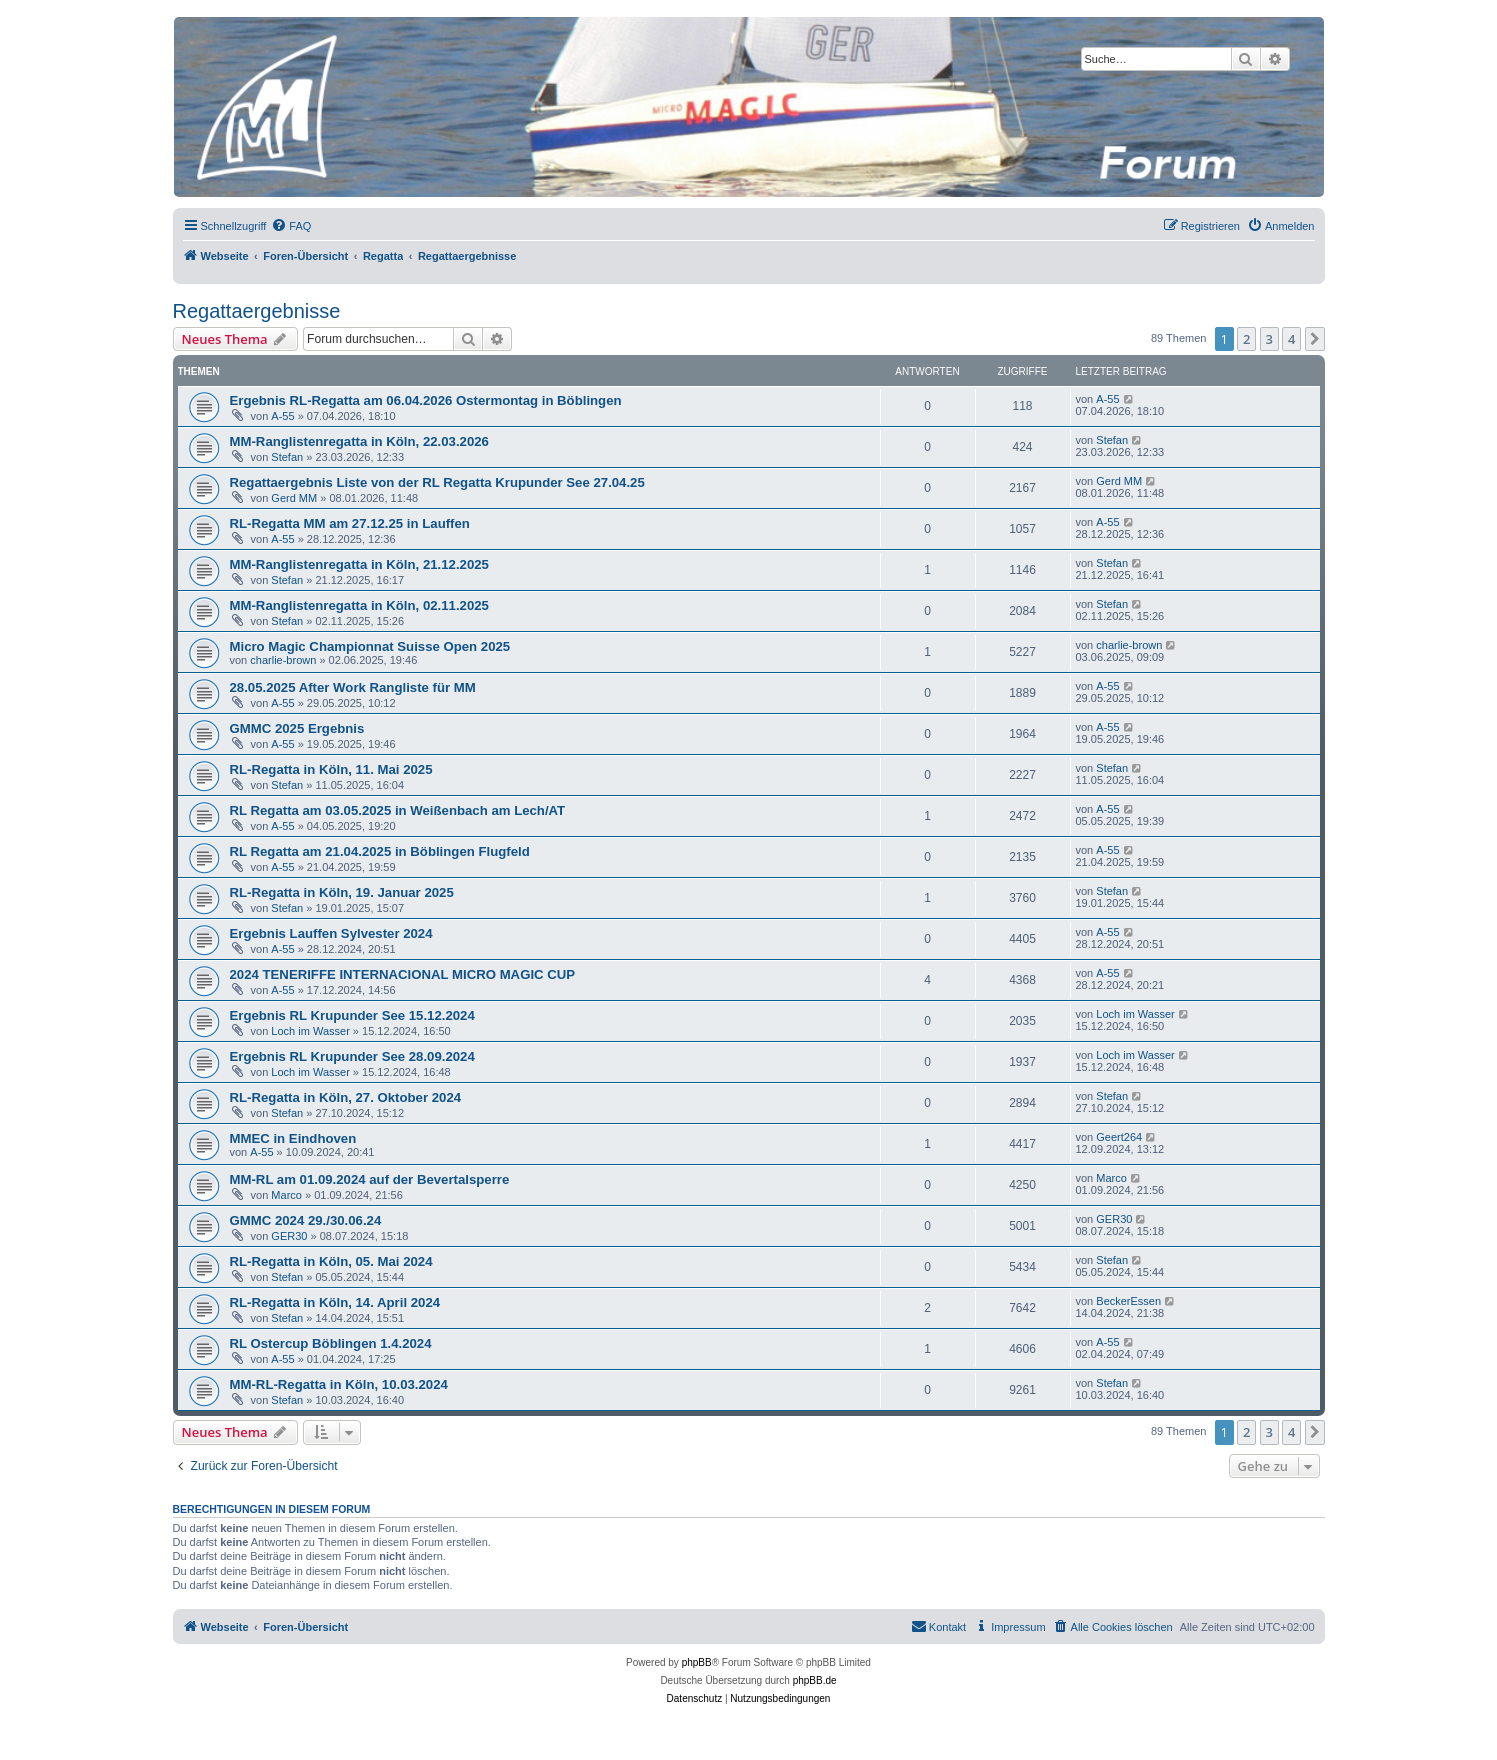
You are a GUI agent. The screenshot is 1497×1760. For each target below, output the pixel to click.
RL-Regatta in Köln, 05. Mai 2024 (331, 1261)
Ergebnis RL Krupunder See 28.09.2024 (352, 1056)
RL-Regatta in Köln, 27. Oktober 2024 (346, 1097)
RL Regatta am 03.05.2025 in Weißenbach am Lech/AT (398, 810)
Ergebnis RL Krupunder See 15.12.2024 (352, 1015)
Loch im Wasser (310, 1031)
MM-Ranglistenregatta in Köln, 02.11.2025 (359, 605)
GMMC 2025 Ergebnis (297, 728)
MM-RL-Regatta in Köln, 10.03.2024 (339, 1384)
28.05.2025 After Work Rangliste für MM (353, 687)
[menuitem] (291, 226)
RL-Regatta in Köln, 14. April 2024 (335, 1302)
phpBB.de (815, 1680)
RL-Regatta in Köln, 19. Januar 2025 (342, 892)
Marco (286, 1195)
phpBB (697, 1662)
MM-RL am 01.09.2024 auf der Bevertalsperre (370, 1179)
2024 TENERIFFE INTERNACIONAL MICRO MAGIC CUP (403, 974)
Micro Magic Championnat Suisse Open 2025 (370, 646)
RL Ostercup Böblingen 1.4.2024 (331, 1343)
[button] (1315, 339)
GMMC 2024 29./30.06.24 (306, 1220)
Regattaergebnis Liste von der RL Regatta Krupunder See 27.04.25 (437, 482)
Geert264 (1119, 1137)
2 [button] (1246, 339)
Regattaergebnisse (257, 311)
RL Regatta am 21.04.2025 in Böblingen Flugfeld (380, 851)
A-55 (282, 416)
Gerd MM (294, 498)
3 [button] (1269, 339)
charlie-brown (283, 660)
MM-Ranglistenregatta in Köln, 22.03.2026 (359, 441)
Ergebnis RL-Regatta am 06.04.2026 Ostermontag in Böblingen (426, 400)
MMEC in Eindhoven (293, 1138)
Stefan (287, 457)
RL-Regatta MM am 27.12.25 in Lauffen (350, 523)
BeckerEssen (1128, 1301)
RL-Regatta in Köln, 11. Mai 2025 (331, 769)
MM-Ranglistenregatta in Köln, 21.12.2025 (359, 564)
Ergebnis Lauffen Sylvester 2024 (331, 933)
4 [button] (1291, 339)
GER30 (289, 1236)
